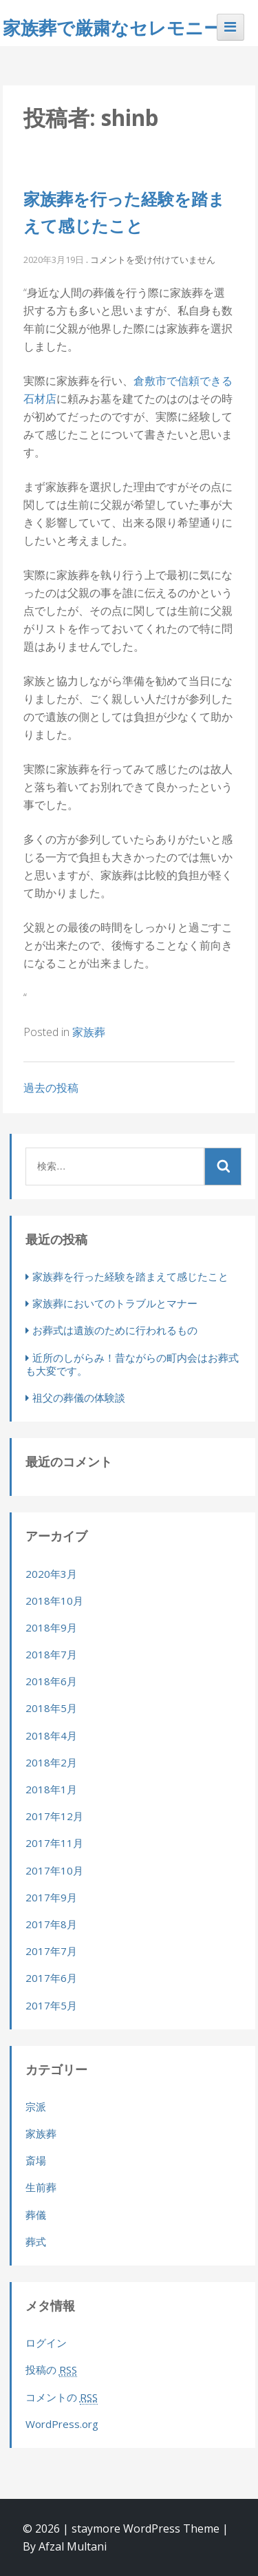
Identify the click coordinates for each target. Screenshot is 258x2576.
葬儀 (35, 2214)
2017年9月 (51, 1897)
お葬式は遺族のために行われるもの (114, 1330)
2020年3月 (51, 1574)
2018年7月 (51, 1654)
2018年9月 (51, 1627)
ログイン (46, 2343)
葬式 (35, 2241)
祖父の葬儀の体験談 (78, 1397)
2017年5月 (51, 2005)
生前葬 (40, 2187)
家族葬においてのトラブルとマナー (114, 1303)
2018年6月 (51, 1681)
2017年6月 (51, 1978)
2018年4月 (51, 1735)
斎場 (35, 2160)
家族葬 (88, 1031)
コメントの (61, 2397)
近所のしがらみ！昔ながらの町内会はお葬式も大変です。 (132, 1364)
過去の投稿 (50, 1087)
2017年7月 (51, 1951)
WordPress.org (61, 2424)
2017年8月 (51, 1924)
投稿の (51, 2370)
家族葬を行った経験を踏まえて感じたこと (130, 1276)
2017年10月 (54, 1870)
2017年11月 (54, 1843)
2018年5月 (51, 1708)
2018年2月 (51, 1762)
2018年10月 (54, 1600)
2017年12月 (54, 1816)
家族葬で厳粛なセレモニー (112, 27)
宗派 (35, 2106)
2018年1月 (51, 1789)
